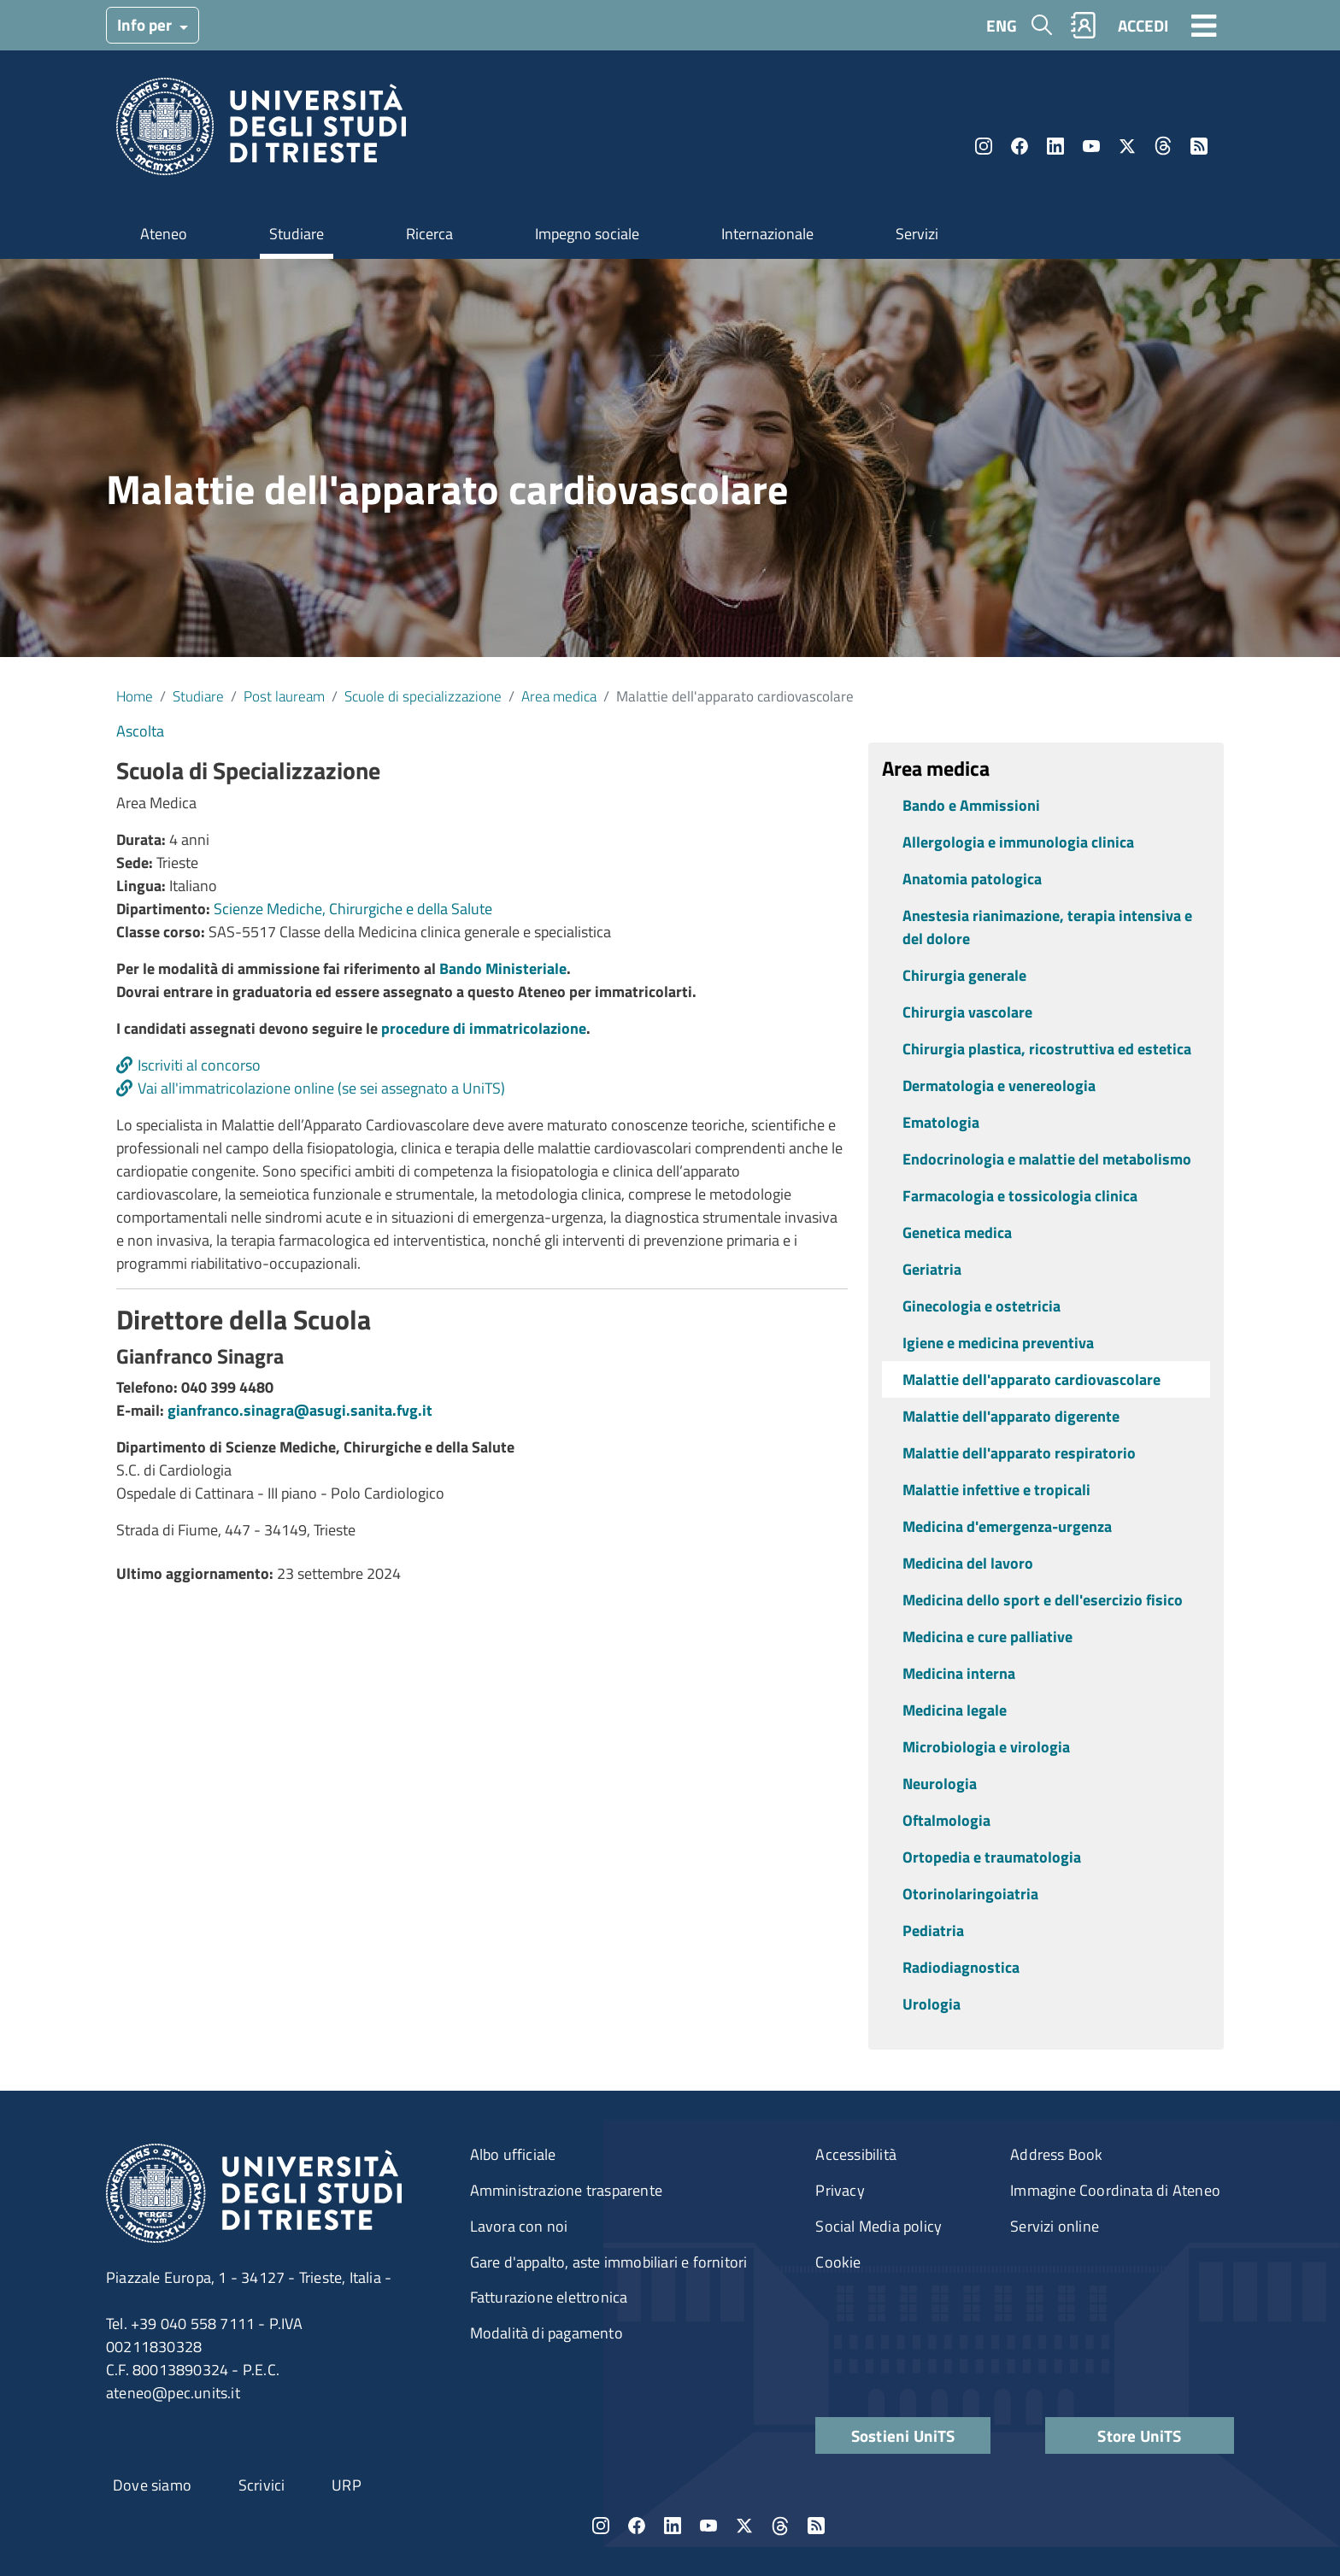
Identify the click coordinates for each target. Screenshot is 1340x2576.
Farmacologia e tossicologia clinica (1019, 1195)
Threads (1163, 146)
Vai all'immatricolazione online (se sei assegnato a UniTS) (321, 1088)
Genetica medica (957, 1232)
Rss (1199, 146)
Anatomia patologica (972, 878)
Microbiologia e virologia (986, 1746)
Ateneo (163, 233)
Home (134, 696)
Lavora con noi (519, 2226)
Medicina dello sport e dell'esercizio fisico (1042, 1599)
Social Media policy (878, 2226)
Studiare (296, 233)
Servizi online (1054, 2226)
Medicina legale (954, 1710)
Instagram (984, 146)
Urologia (931, 2004)
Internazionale (767, 233)
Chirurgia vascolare (967, 1012)
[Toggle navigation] (1204, 25)
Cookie (838, 2262)
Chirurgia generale (964, 975)
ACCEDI (1143, 25)
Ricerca (429, 233)
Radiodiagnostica (961, 1967)
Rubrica (1083, 25)
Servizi (917, 233)
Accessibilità (855, 2154)
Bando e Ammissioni (971, 805)
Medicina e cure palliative (987, 1636)
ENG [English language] (1001, 25)
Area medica (559, 696)
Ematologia (940, 1122)
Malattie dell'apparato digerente (1011, 1416)
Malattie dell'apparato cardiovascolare (1031, 1379)
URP (346, 2485)
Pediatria (933, 1930)
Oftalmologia (946, 1820)
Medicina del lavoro (967, 1563)
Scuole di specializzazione (423, 696)
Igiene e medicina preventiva (998, 1342)
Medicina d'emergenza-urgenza (1007, 1526)
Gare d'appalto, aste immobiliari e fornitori (609, 2262)
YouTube (1091, 146)
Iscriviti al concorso (199, 1065)
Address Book (1056, 2154)
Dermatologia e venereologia (999, 1085)
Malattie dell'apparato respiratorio (1019, 1452)
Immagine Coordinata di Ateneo (1115, 2190)
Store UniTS (1139, 2435)
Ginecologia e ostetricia (981, 1305)
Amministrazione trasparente (566, 2190)
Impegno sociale (587, 233)
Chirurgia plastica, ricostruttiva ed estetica (1046, 1048)
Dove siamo (152, 2485)
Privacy (839, 2190)
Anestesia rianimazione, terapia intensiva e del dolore (1047, 927)
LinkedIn (1055, 146)
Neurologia (939, 1783)
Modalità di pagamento (546, 2332)
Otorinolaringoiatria (970, 1893)
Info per (146, 24)
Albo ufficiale (513, 2154)
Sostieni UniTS (903, 2435)
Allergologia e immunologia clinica (1018, 842)
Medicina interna (958, 1673)
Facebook (1019, 146)
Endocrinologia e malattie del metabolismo (1046, 1159)
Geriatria (931, 1269)
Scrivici (261, 2485)
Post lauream (284, 696)
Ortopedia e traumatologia (991, 1857)
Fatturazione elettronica (549, 2297)
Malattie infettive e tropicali (996, 1489)
